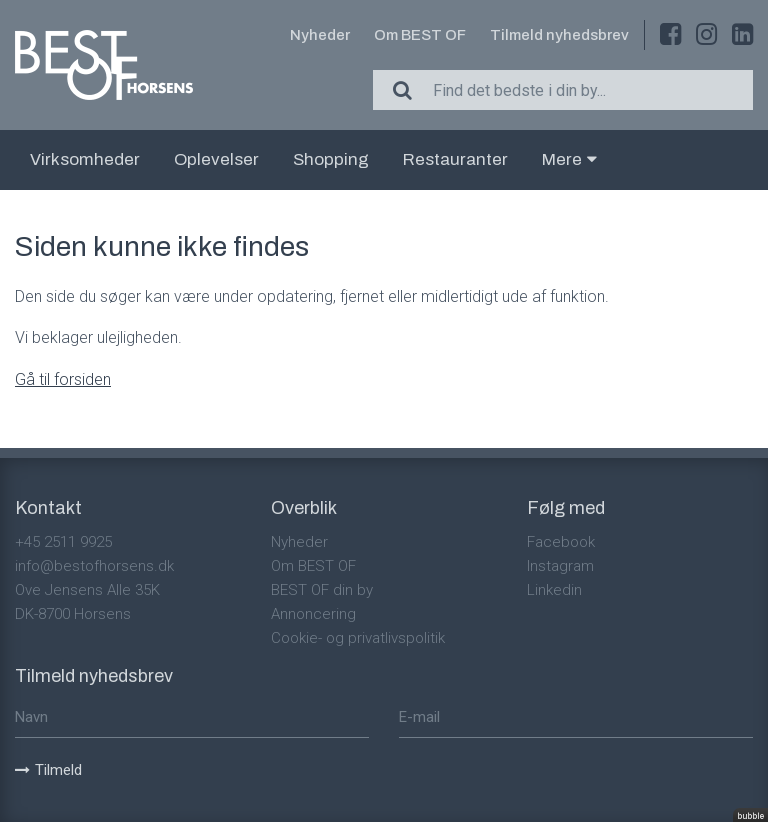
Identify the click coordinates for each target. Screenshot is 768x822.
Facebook (561, 542)
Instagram (560, 566)
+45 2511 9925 (63, 542)
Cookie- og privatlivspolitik (358, 638)
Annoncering (313, 614)
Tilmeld (48, 770)
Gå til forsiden (63, 379)
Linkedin (554, 590)
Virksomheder (85, 159)
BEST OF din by (322, 590)
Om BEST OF (420, 35)
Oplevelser (216, 159)
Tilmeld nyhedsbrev (559, 35)
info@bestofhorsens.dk (94, 566)
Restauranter (455, 159)
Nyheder (320, 35)
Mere (569, 159)
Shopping (331, 159)
